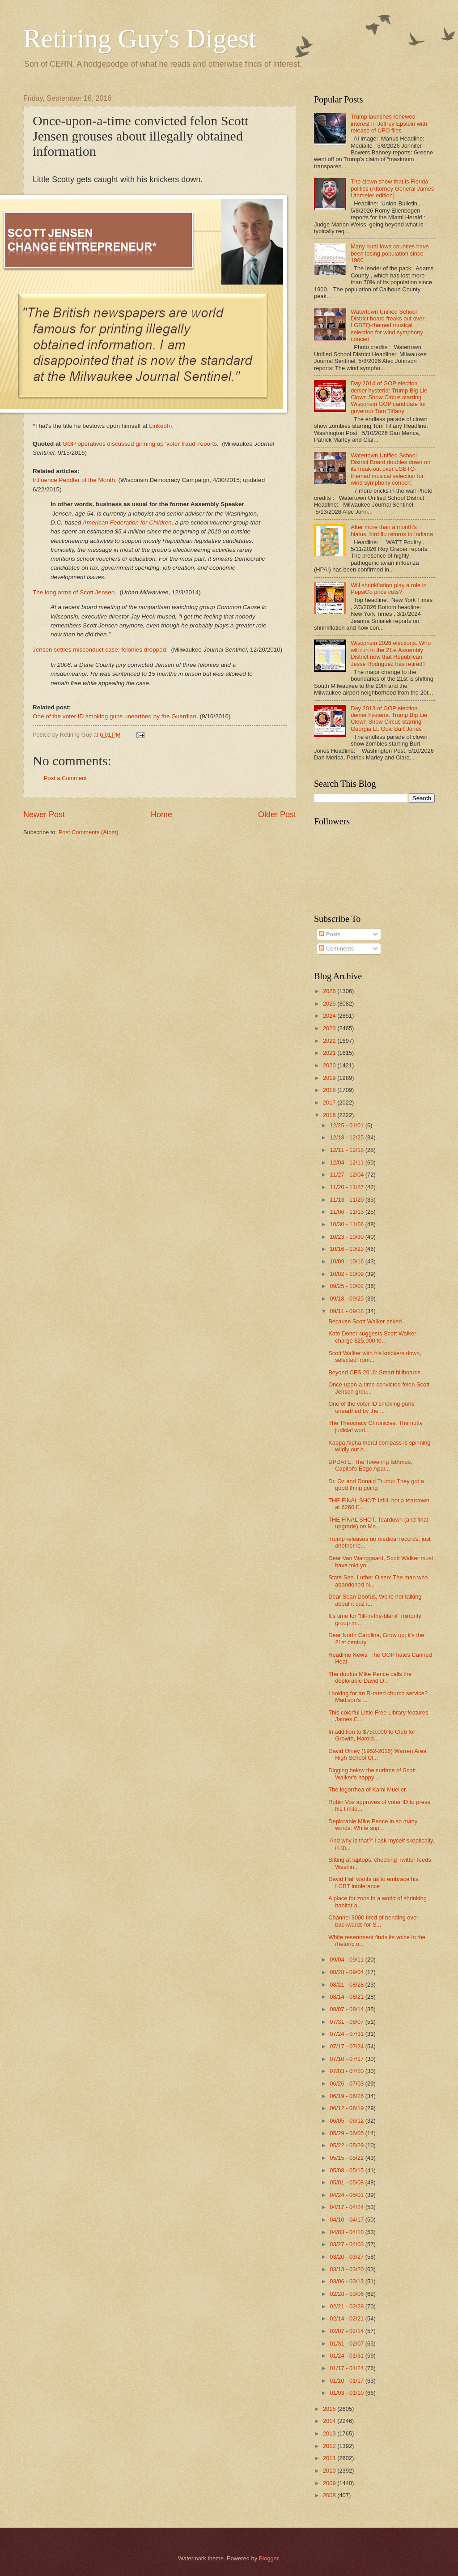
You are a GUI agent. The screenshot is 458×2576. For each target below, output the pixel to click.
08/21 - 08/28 (347, 1984)
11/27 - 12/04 (347, 1174)
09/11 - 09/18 (347, 1311)
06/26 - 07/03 (347, 2083)
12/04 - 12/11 (347, 1162)
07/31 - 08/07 (347, 2021)
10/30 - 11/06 (347, 1224)
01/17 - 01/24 (347, 2368)
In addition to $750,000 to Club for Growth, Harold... (371, 1735)
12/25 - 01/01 (347, 1125)
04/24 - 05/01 (347, 2195)
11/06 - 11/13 (347, 1211)
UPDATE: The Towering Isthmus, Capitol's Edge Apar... (370, 1465)
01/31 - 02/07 (347, 2343)
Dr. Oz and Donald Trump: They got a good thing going (376, 1484)
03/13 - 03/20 (347, 2269)
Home (161, 814)
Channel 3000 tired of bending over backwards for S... (373, 1921)
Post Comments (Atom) (89, 832)
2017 (330, 1102)
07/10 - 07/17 (347, 2059)
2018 (330, 1090)
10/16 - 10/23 (347, 1248)
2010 (330, 2470)
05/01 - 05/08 (347, 2182)
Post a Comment (65, 778)
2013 (330, 2433)
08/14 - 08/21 (347, 1996)
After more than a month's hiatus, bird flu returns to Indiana (392, 530)
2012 (330, 2446)
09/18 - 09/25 (347, 1298)
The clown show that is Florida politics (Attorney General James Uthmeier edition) (392, 188)
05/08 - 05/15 (347, 2170)
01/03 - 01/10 (347, 2392)
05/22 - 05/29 (347, 2145)
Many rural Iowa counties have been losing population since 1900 (390, 253)
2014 (330, 2421)
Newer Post (44, 814)
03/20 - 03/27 (347, 2256)
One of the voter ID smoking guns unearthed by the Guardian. (115, 716)
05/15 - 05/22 (347, 2157)
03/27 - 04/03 (347, 2244)
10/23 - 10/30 (347, 1236)
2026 (330, 991)
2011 (330, 2458)
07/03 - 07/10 (347, 2071)
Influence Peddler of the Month (74, 480)
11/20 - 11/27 (347, 1187)
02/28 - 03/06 (347, 2293)
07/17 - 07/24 (347, 2046)
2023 (330, 1028)
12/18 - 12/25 (347, 1137)
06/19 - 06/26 (347, 2096)
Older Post (277, 814)
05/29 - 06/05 (347, 2133)
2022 (330, 1040)
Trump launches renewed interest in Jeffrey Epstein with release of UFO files (389, 123)
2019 (330, 1078)
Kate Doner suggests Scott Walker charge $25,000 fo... (372, 1336)
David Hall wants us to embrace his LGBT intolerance (373, 1882)
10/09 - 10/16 (347, 1261)
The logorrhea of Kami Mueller (367, 1789)
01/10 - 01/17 (347, 2380)
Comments (336, 948)
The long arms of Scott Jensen (73, 592)
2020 (330, 1065)
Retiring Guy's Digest (139, 38)
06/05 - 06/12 (347, 2120)
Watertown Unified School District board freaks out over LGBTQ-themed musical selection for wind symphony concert (387, 325)
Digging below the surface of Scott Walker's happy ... (372, 1773)
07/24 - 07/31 (347, 2033)
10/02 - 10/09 (347, 1274)
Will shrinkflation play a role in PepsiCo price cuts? (389, 588)
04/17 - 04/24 (347, 2207)
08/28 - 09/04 (347, 1972)
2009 (330, 2483)
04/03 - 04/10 (347, 2232)
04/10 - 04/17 (347, 2219)
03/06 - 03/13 (347, 2281)
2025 (330, 1003)
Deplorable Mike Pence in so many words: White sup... (372, 1824)
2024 (330, 1015)
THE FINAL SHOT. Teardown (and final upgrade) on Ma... (378, 1523)
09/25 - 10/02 (347, 1286)
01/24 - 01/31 (347, 2355)
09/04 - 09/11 (347, 1959)
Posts (329, 934)
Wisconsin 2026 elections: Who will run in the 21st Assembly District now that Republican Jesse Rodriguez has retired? (391, 653)
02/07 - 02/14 (347, 2331)
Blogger (269, 2558)
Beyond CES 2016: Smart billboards (374, 1372)
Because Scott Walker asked (365, 1321)
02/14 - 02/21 (347, 2318)
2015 (330, 2408)
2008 (330, 2495)
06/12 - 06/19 (347, 2108)
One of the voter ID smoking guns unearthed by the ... (371, 1407)
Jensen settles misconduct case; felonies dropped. (100, 649)
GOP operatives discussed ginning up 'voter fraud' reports (140, 443)
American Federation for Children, (128, 522)
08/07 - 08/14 (347, 2009)
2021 (330, 1052)
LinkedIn (160, 425)
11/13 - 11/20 (347, 1199)
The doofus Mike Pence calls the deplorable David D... (369, 1677)
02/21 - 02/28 (347, 2306)
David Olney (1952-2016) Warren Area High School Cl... (377, 1754)
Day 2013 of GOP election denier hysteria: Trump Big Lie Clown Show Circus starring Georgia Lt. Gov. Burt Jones (389, 718)
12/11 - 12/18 (347, 1150)
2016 (330, 1115)
